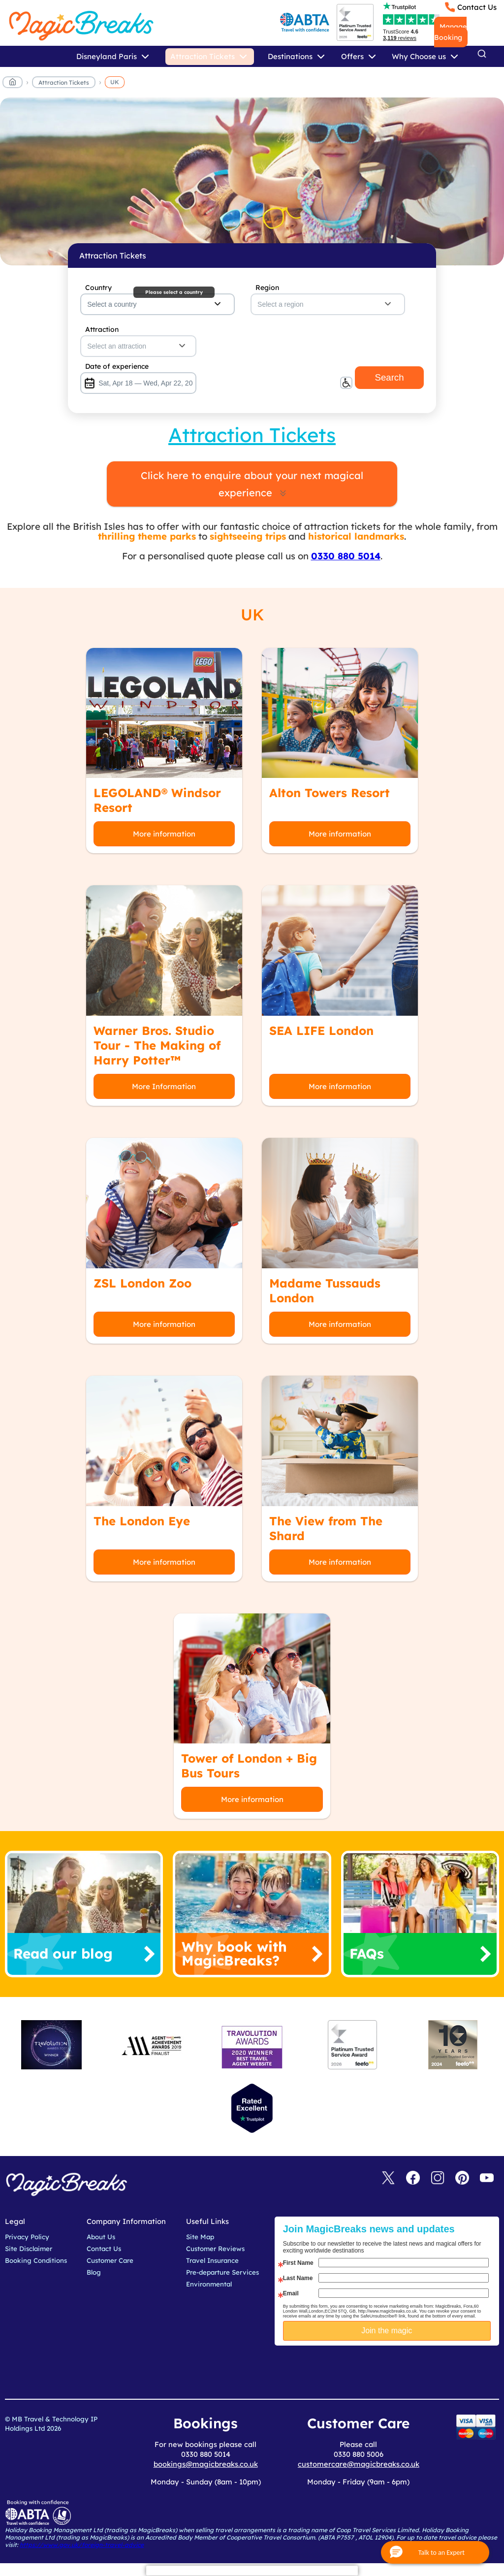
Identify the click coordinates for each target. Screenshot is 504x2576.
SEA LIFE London (321, 1030)
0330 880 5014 (345, 556)
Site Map (200, 2237)
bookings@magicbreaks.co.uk (206, 2464)
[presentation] (394, 2370)
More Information (164, 1086)
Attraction (102, 329)
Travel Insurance (212, 2260)
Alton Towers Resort (329, 792)
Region (267, 287)
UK (114, 82)
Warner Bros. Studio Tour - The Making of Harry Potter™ (157, 1045)
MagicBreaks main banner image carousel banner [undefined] (252, 181)
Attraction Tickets (63, 82)
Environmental (209, 2284)
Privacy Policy (27, 2237)
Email (291, 2293)
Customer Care (110, 2260)
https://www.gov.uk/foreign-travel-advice (82, 2544)
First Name (298, 2263)
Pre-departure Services (222, 2272)
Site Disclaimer (28, 2249)
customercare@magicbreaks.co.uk (358, 2464)
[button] (435, 2552)
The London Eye (142, 1520)
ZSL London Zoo (142, 1283)
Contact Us (477, 7)
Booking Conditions (36, 2260)
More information (164, 833)
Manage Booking (450, 32)
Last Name (298, 2278)
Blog (94, 2272)
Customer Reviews (215, 2249)
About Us (101, 2237)
